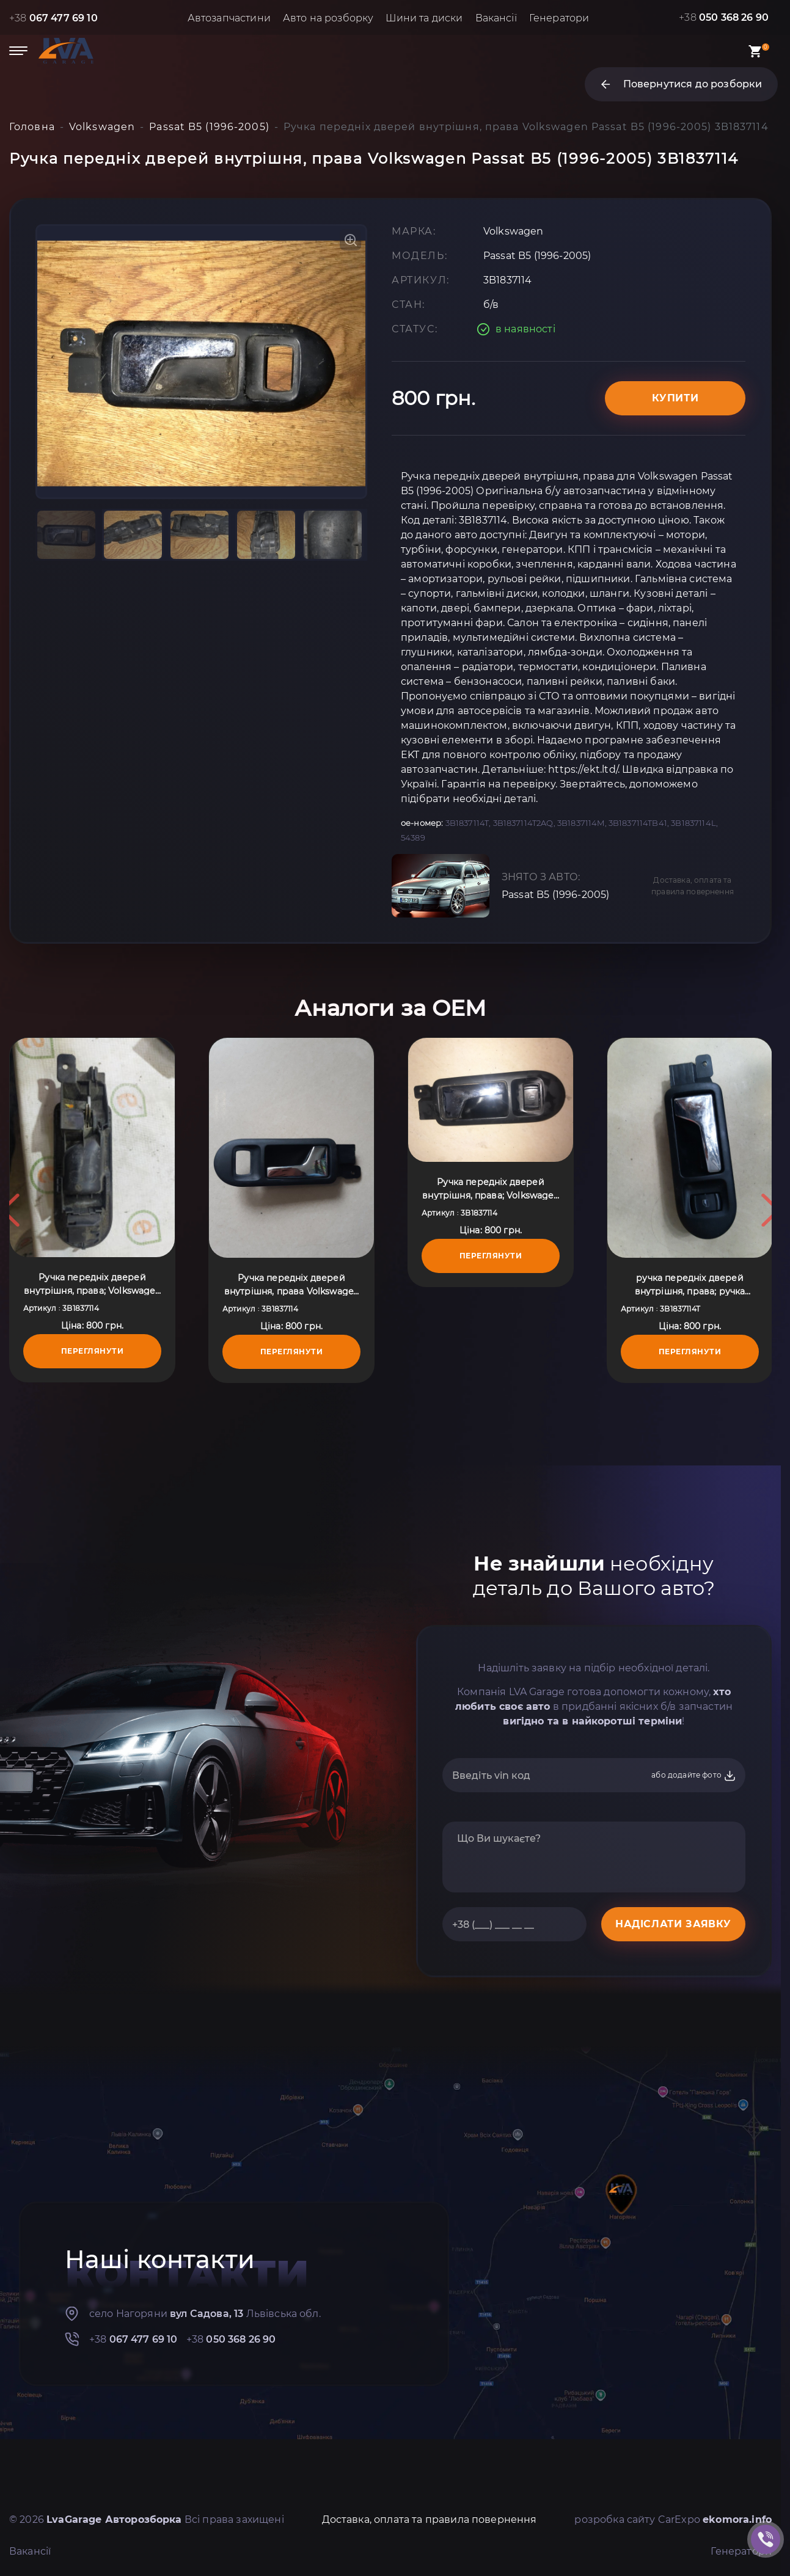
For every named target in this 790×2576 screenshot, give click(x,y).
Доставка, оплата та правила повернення (692, 885)
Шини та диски (424, 18)
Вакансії (496, 18)
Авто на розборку (328, 18)
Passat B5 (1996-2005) (555, 894)
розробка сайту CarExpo (673, 2519)
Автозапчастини (229, 18)
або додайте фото (693, 1776)
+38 (53, 18)
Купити (675, 398)
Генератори (559, 18)
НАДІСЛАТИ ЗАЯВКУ (673, 1924)
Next (770, 1210)
